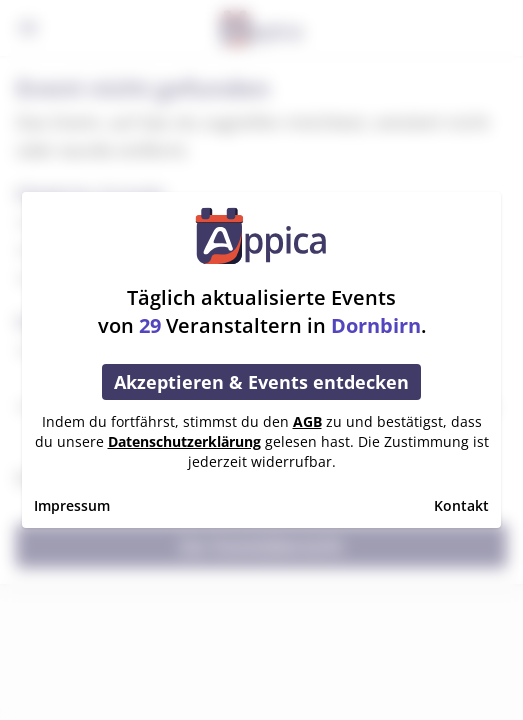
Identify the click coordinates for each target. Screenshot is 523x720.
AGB (307, 421)
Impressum (72, 505)
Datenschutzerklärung (184, 441)
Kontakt (461, 505)
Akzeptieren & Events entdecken (261, 382)
